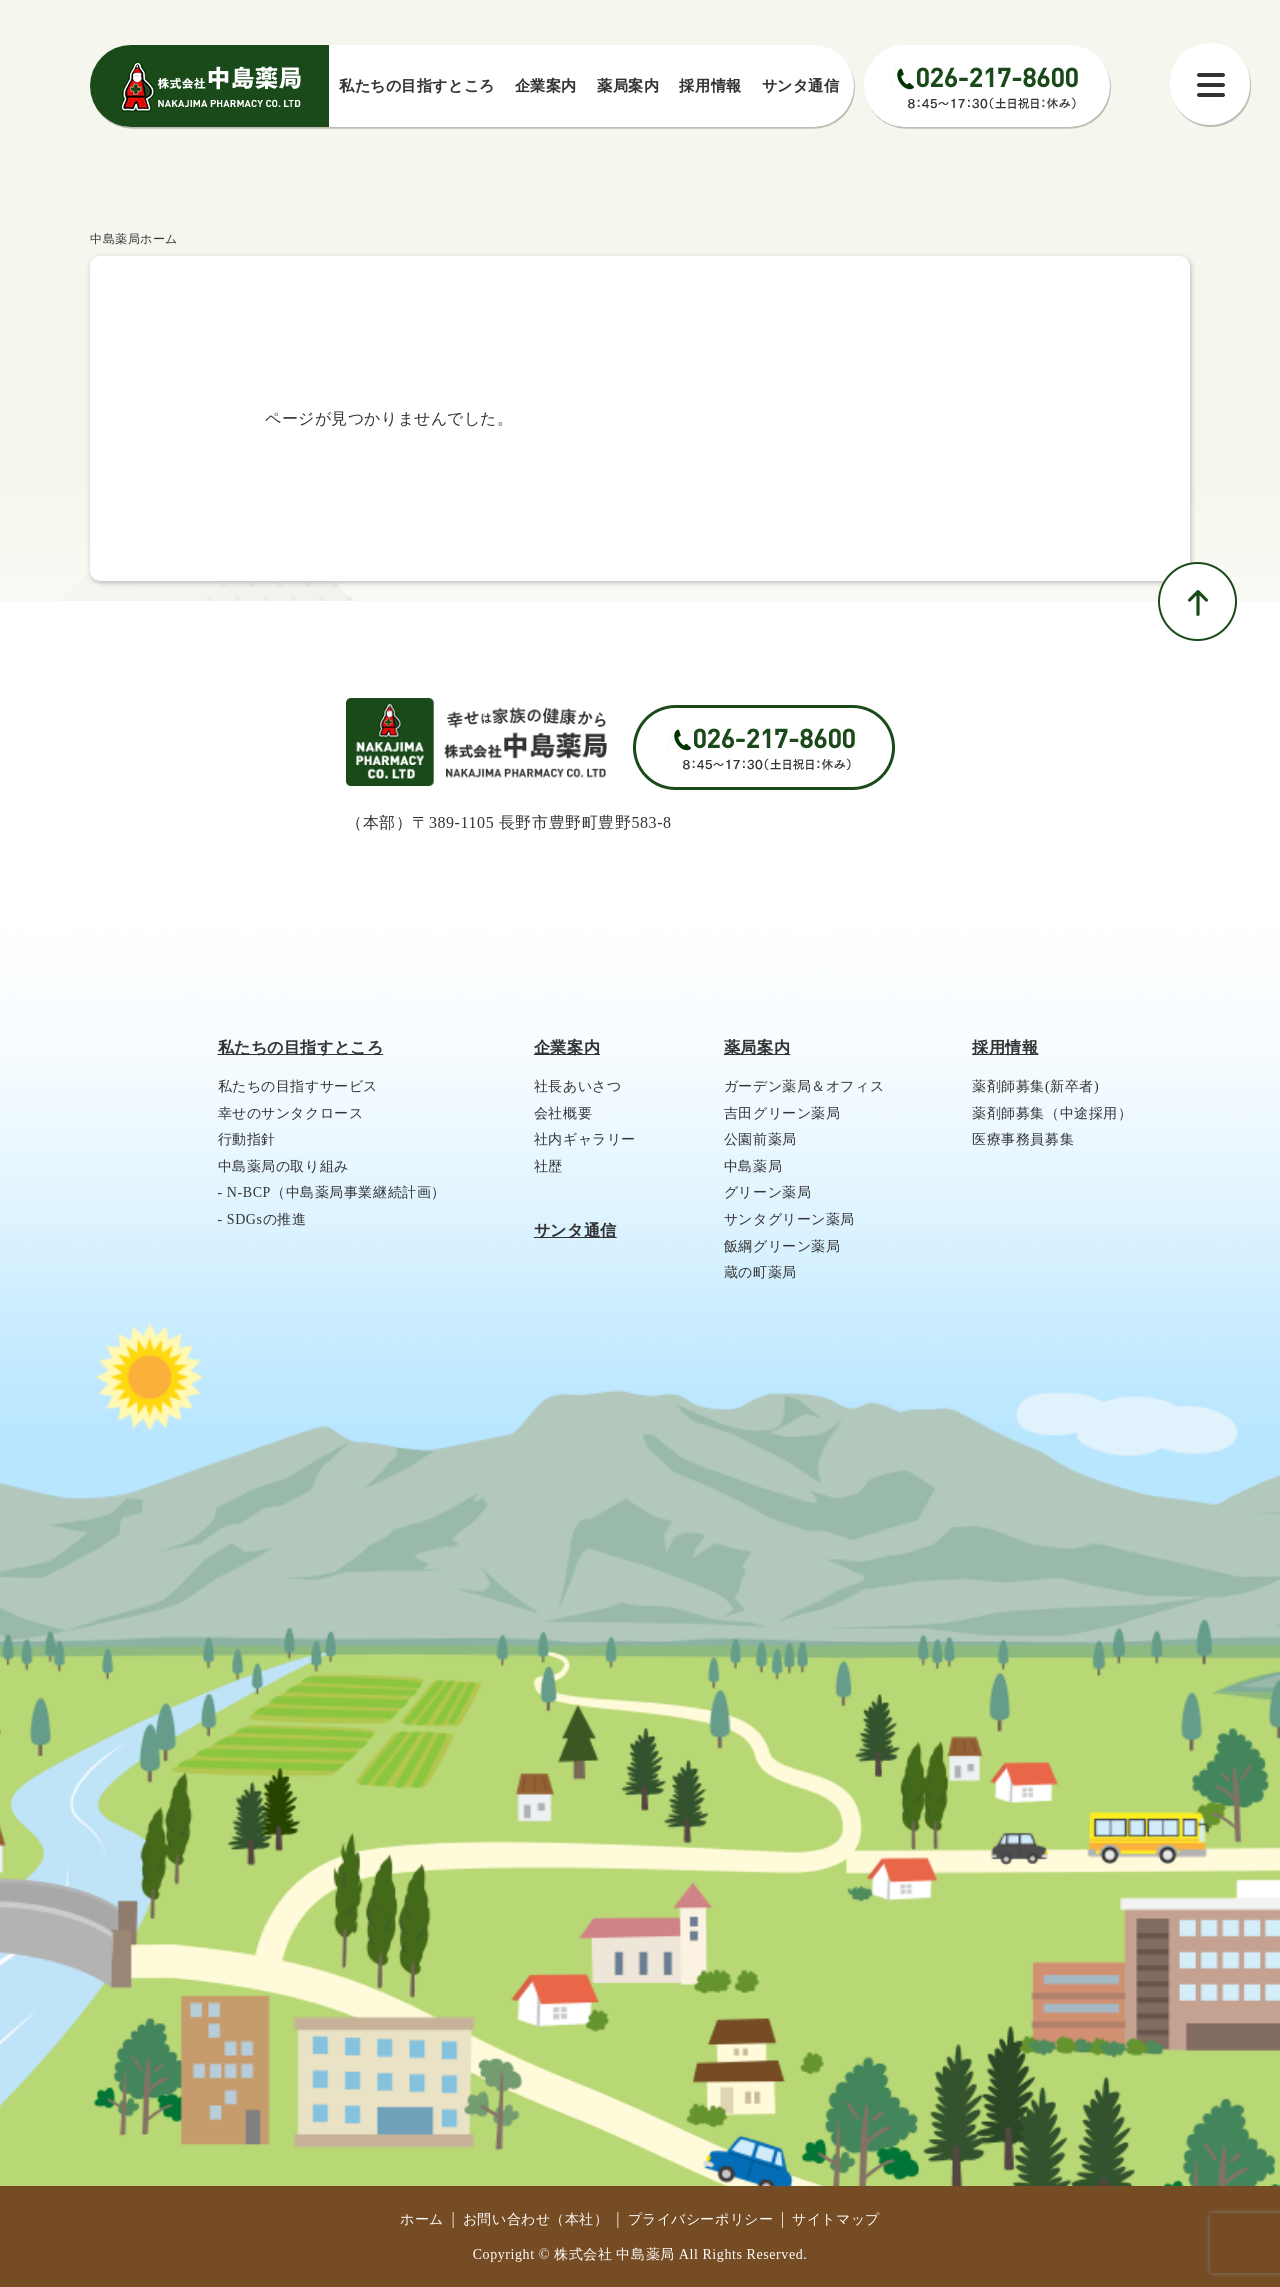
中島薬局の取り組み (283, 1166)
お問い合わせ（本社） (536, 2219)
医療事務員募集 (1023, 1139)
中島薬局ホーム (134, 239)
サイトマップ (835, 2219)
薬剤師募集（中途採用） (1052, 1113)
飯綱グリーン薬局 (782, 1246)
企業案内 (546, 86)
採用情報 (1005, 1047)
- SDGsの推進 (262, 1219)
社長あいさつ (577, 1086)
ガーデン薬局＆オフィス (804, 1086)
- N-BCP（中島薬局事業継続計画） (332, 1192)
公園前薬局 (760, 1139)
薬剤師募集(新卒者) (1035, 1086)
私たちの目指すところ (301, 1047)
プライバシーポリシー (701, 2219)
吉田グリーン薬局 (782, 1113)
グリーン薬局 (767, 1192)
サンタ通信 (801, 86)
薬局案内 (628, 86)
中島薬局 (753, 1166)
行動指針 (247, 1139)
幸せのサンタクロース (291, 1113)
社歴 (548, 1166)
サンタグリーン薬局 (789, 1219)
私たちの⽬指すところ (417, 86)
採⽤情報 (710, 86)
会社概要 (563, 1113)
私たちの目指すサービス (298, 1086)
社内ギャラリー (585, 1139)
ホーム (422, 2219)
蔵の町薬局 (760, 1272)
